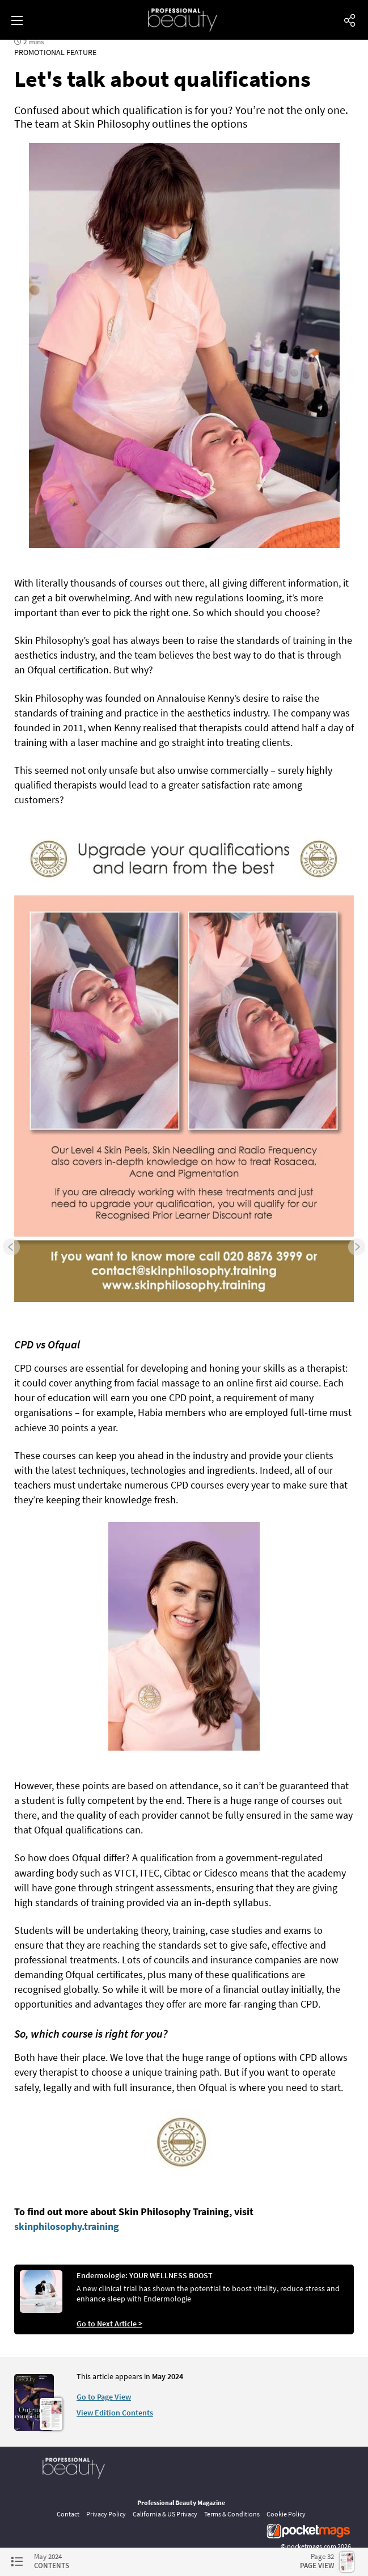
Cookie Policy (286, 2514)
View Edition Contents (115, 2413)
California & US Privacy (165, 2514)
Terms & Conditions (232, 2514)
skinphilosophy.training (66, 2226)
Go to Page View (104, 2397)
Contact (68, 2514)
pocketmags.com (311, 2546)
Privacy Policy (106, 2514)
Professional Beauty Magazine (181, 2502)
